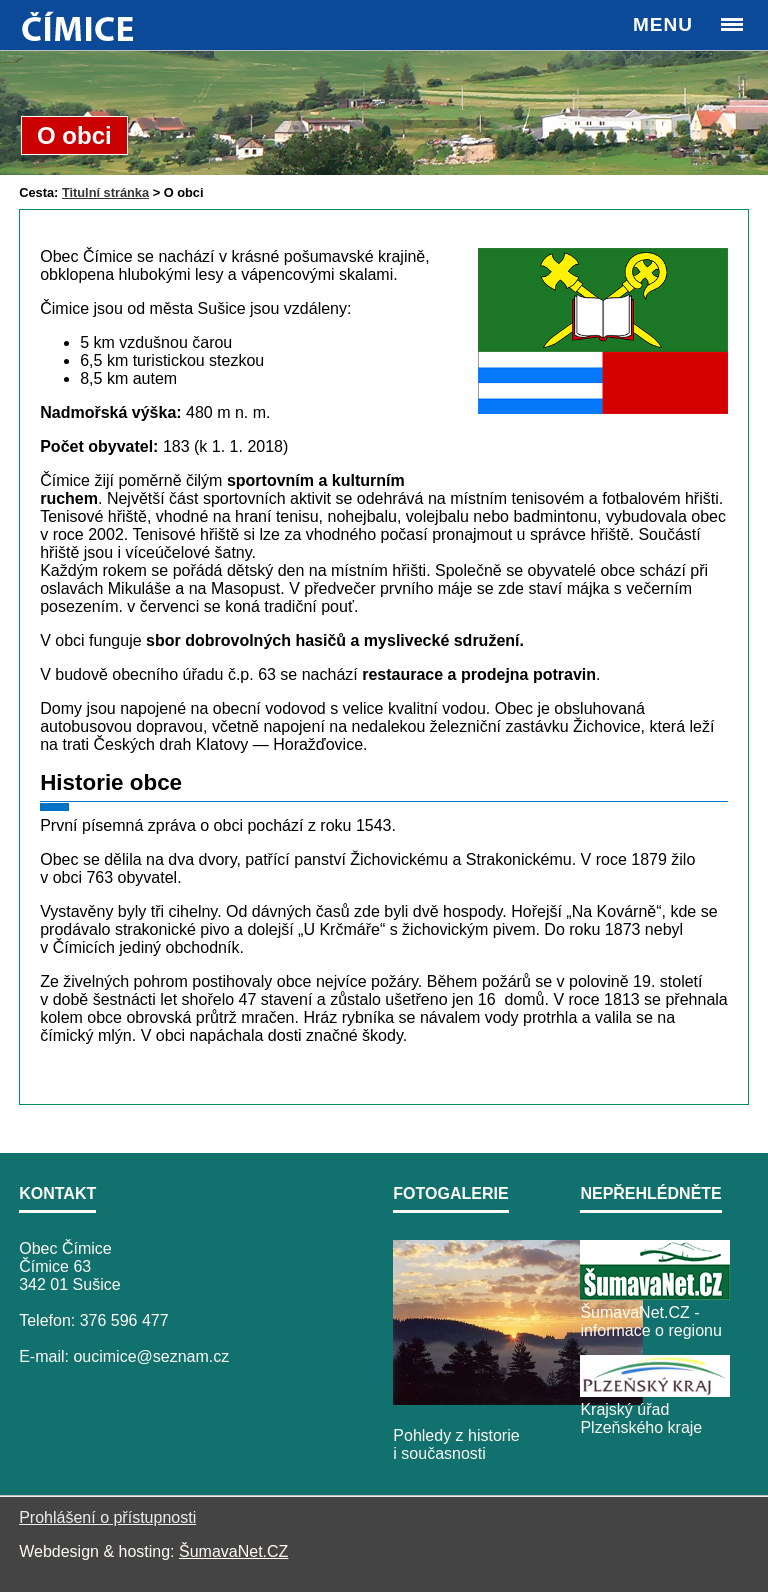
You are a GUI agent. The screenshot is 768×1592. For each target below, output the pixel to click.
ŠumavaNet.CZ (233, 1551)
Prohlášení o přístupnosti (107, 1517)
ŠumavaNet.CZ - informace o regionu (650, 1321)
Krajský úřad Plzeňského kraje (641, 1418)
